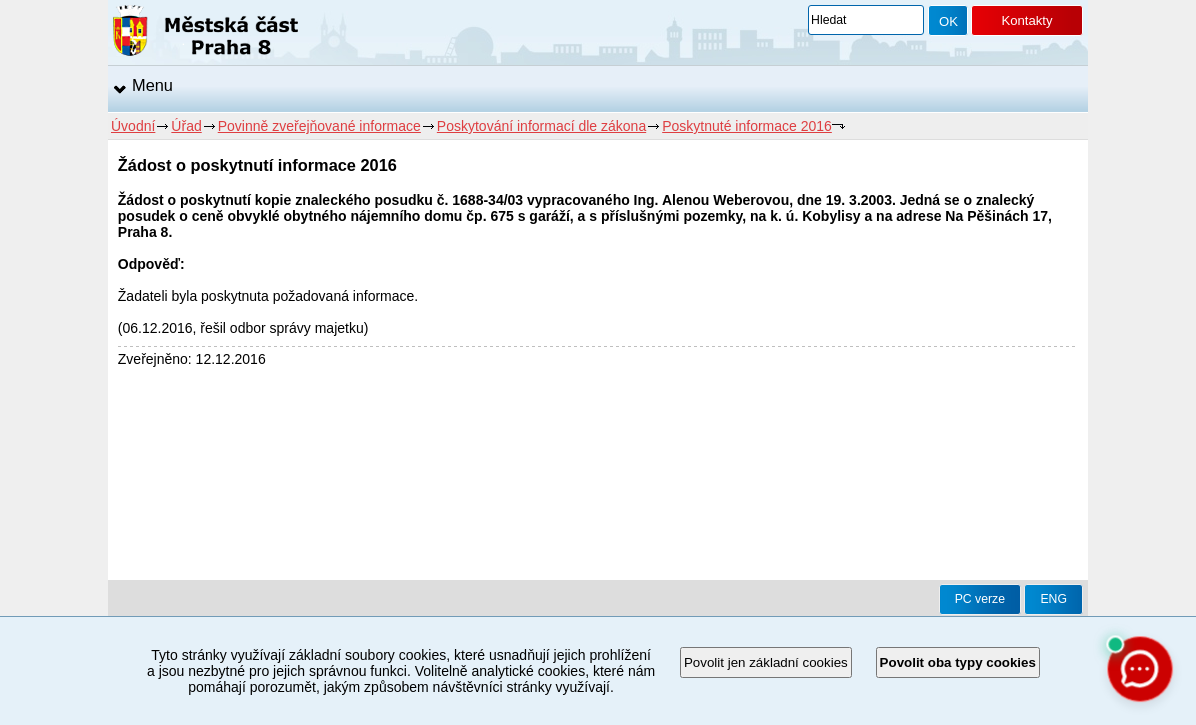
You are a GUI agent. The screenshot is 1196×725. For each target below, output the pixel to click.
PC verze (980, 599)
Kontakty (1026, 20)
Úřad (186, 126)
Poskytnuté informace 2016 (747, 126)
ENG (1053, 599)
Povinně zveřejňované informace (319, 126)
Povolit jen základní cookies (766, 662)
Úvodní (133, 126)
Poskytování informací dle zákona (541, 126)
